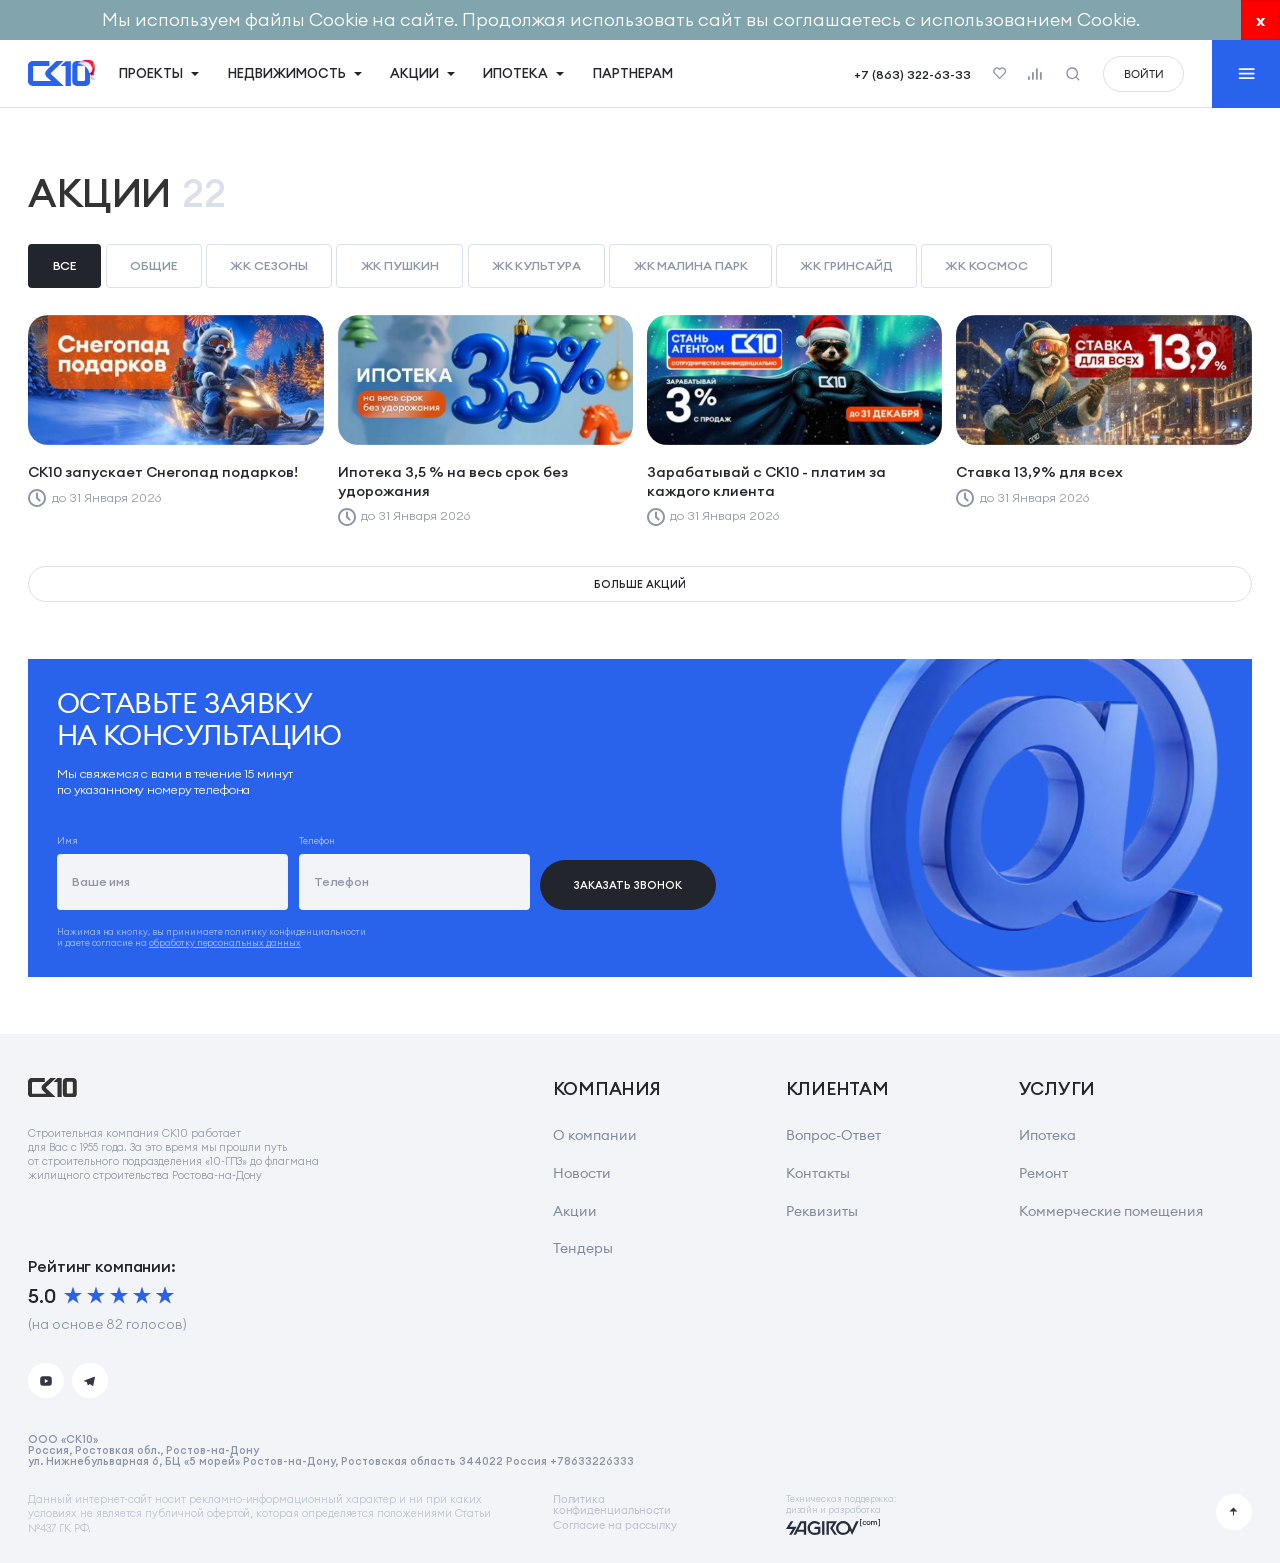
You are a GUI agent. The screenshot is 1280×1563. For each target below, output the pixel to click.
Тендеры (583, 1248)
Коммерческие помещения (1111, 1211)
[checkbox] (64, 266)
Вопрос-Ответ (833, 1135)
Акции (575, 1211)
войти (1144, 74)
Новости (582, 1173)
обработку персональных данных (225, 942)
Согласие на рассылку (615, 1525)
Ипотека (1047, 1135)
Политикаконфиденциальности (612, 1504)
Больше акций (639, 584)
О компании (595, 1135)
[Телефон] (414, 882)
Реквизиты (822, 1211)
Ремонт (1043, 1173)
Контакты (818, 1173)
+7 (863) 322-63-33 (912, 74)
